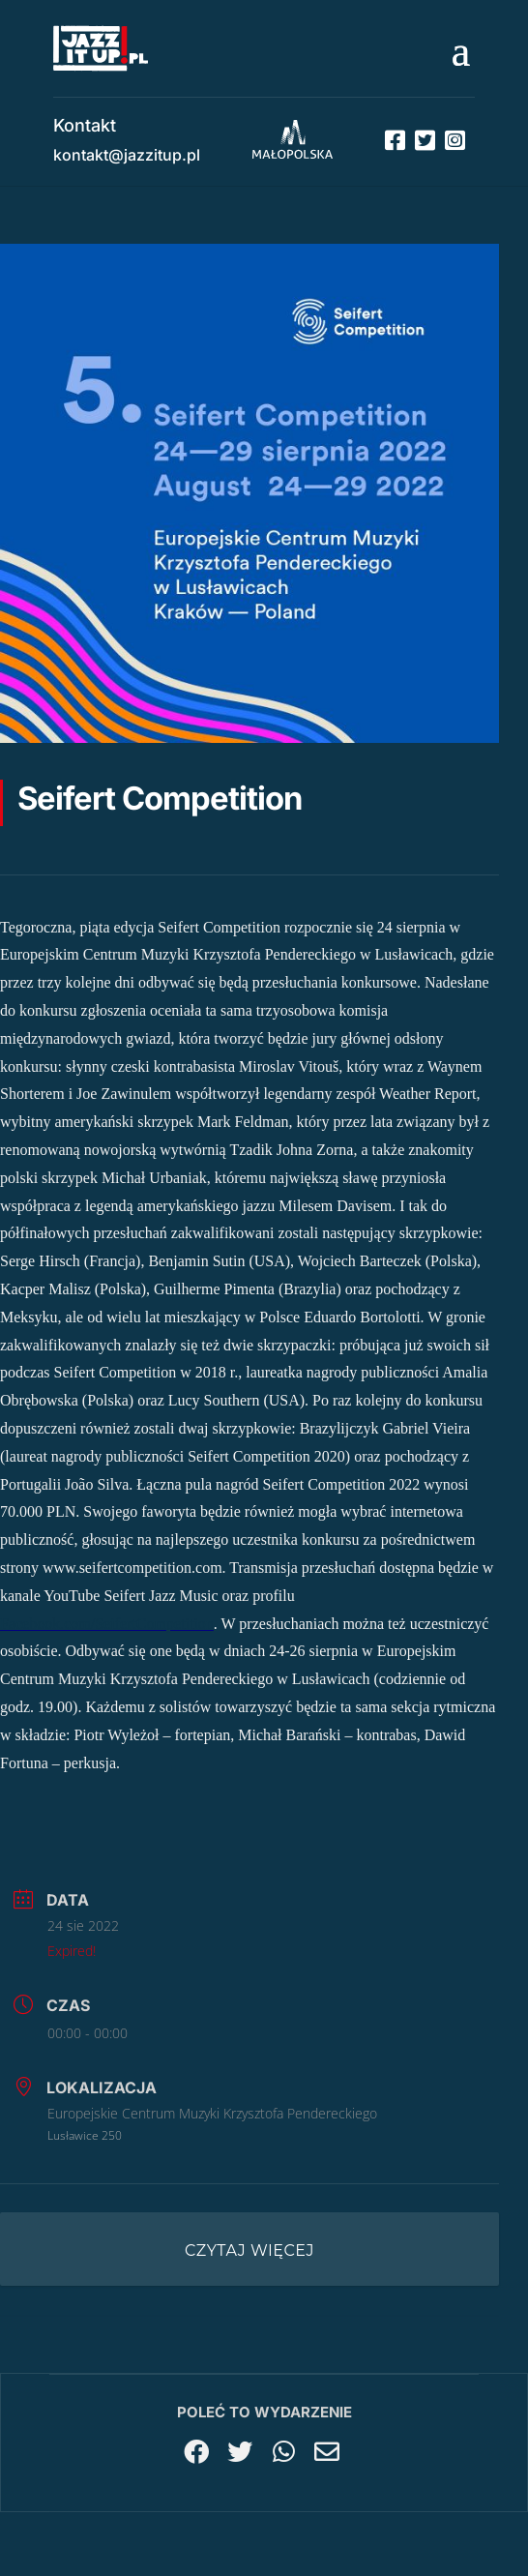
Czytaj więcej (249, 2250)
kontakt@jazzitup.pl (126, 154)
